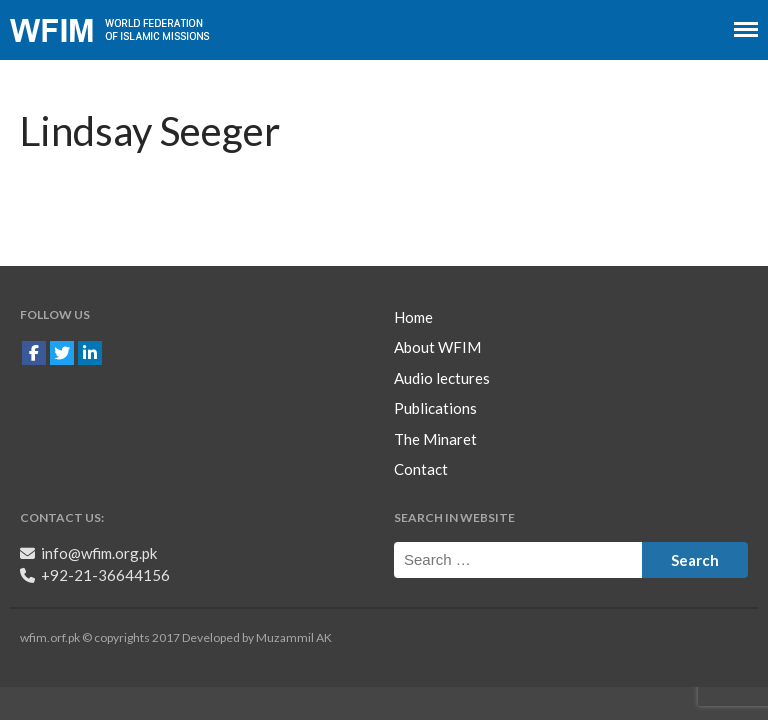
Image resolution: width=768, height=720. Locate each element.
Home (413, 317)
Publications (435, 408)
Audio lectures (442, 378)
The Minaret (435, 439)
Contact (421, 469)
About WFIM (437, 347)
